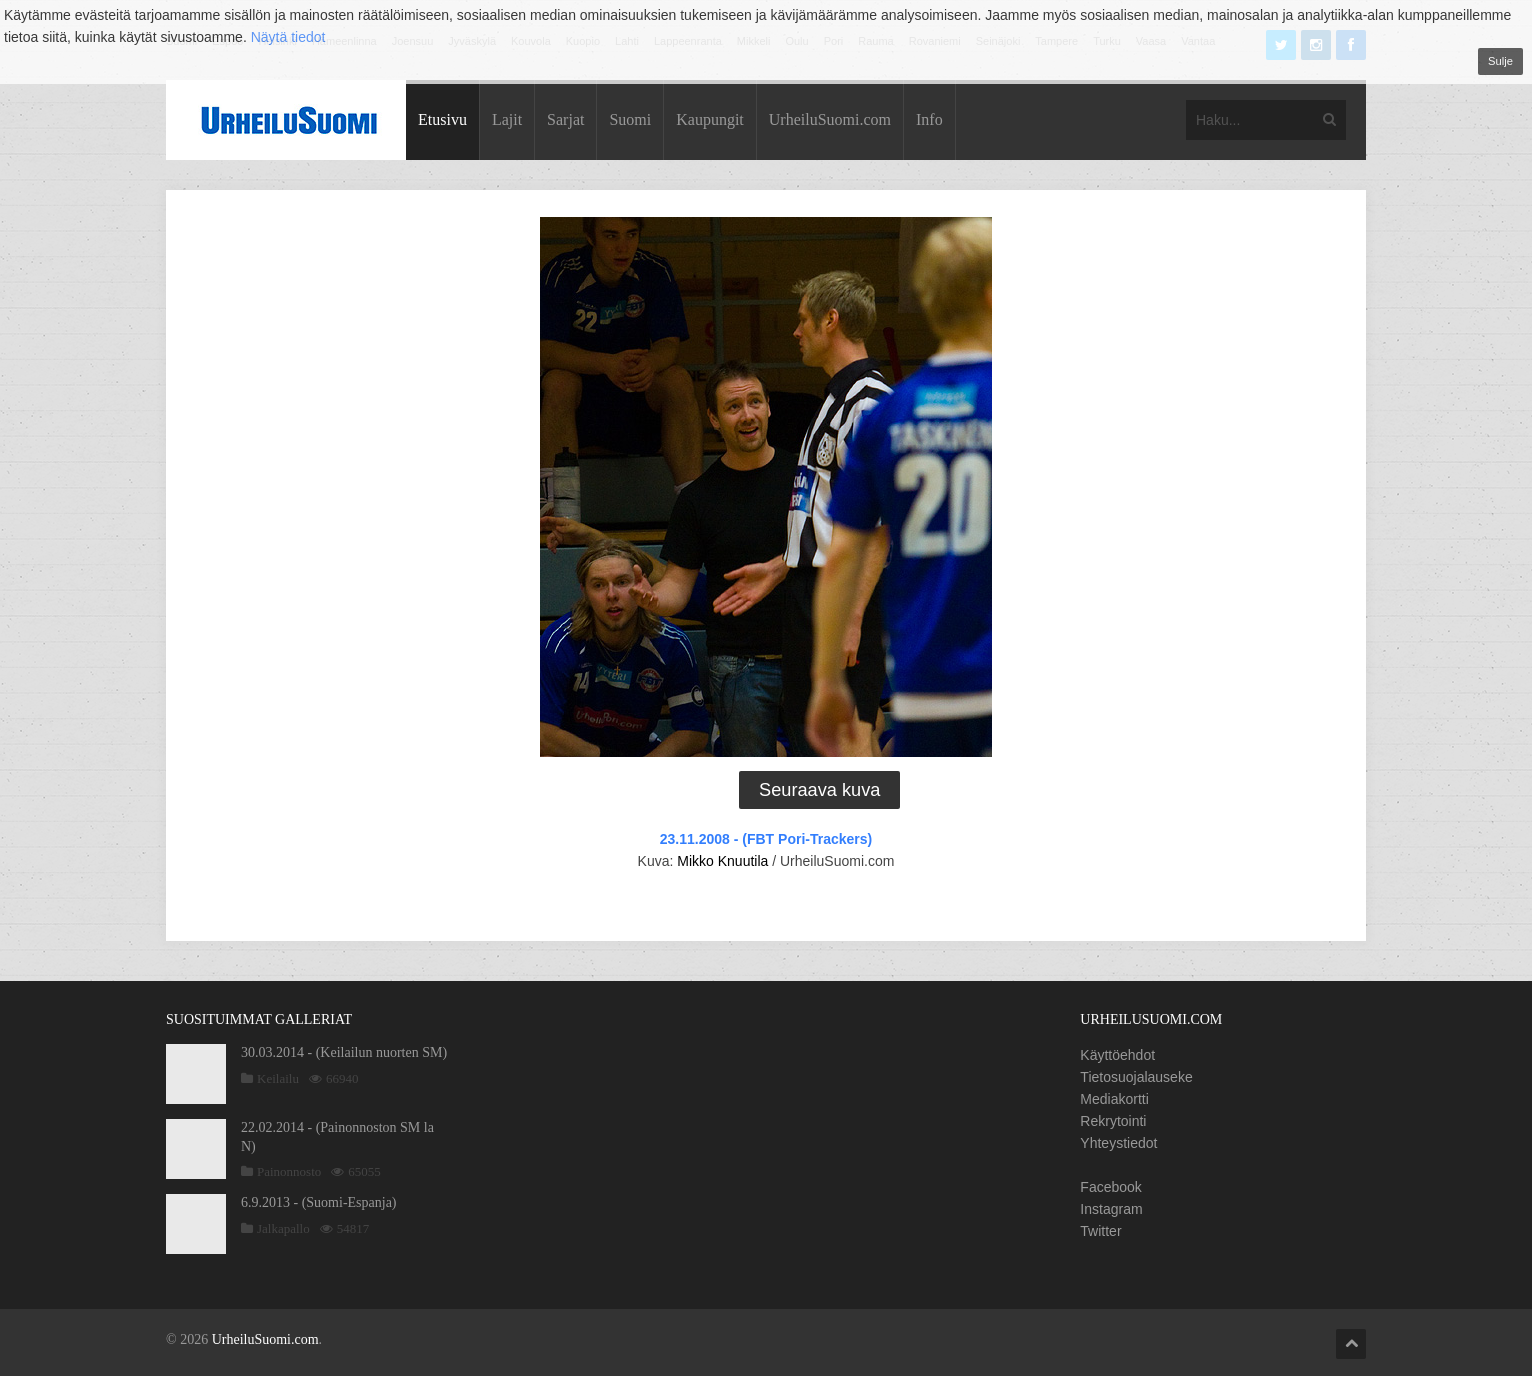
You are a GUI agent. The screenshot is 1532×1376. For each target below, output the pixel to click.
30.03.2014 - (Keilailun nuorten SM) (344, 1052)
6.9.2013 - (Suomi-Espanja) (319, 1202)
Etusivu (442, 119)
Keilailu (278, 1078)
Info (929, 119)
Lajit (507, 119)
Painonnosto (289, 1171)
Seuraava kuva (819, 790)
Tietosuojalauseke (1136, 1077)
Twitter (1100, 1231)
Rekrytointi (1113, 1121)
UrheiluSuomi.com (830, 119)
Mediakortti (1114, 1099)
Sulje (1500, 61)
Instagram (1111, 1209)
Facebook (1110, 1187)
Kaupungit (710, 119)
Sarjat (565, 119)
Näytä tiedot (288, 37)
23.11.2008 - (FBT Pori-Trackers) (766, 839)
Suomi (630, 119)
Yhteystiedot (1118, 1143)
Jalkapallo (283, 1228)
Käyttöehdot (1117, 1055)
